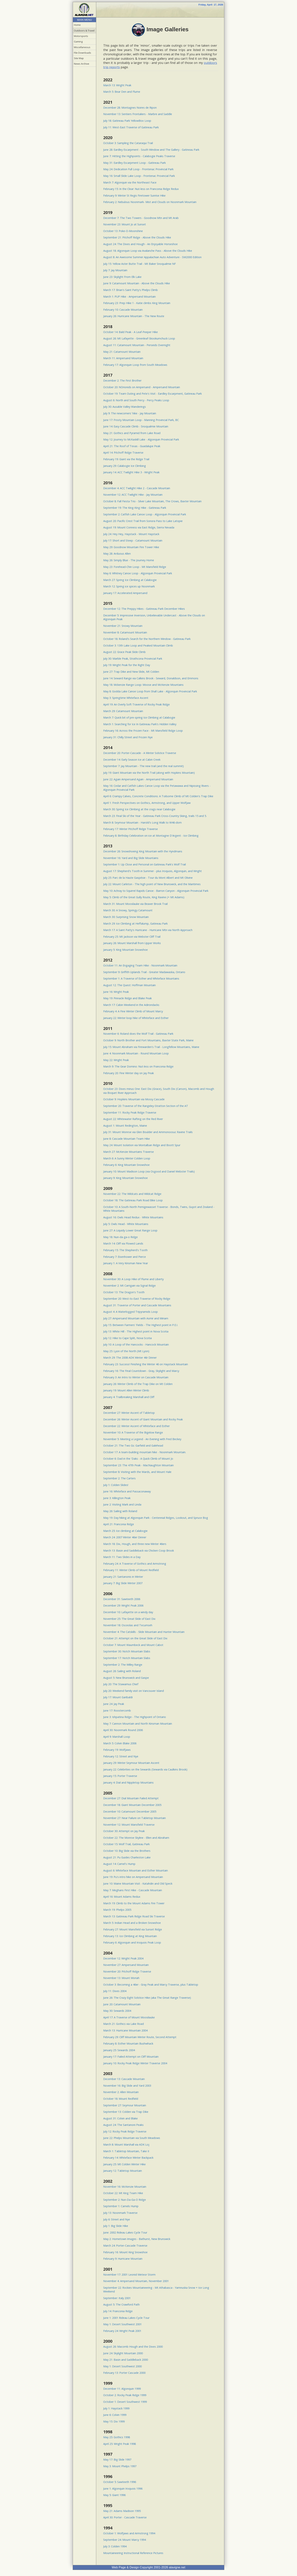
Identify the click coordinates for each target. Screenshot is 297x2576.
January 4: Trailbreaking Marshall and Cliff (128, 1397)
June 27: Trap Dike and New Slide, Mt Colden (131, 671)
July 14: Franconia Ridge (118, 2311)
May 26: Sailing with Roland (120, 1511)
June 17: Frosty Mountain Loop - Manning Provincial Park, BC (141, 420)
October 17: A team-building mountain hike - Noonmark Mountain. (144, 1452)
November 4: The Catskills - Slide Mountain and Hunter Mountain (143, 1632)
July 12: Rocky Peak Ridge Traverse (124, 2131)
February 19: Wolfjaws (117, 1750)
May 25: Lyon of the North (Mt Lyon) (126, 1351)
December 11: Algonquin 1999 (122, 2388)
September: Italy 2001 (117, 2298)
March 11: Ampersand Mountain (123, 358)
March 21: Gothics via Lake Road (123, 2024)
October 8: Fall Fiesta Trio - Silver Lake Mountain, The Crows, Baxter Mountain (152, 501)
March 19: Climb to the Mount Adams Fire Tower (133, 1903)
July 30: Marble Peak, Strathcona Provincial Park (132, 658)
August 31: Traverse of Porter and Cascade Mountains (137, 1305)
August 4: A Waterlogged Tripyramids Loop (130, 1311)
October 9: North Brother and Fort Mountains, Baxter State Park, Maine (148, 1040)
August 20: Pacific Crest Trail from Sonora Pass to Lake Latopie (143, 521)
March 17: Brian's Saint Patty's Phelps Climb (130, 290)
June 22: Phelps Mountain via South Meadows (131, 2138)
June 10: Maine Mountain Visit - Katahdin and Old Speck (137, 1883)
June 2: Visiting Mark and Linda (122, 1504)
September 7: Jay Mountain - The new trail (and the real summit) (143, 766)
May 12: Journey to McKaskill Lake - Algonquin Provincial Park (141, 439)
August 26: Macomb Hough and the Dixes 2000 (133, 2346)
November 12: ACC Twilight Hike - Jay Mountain (133, 494)
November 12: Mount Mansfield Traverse (129, 1824)
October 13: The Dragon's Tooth (124, 1292)
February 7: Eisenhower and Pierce (124, 1257)
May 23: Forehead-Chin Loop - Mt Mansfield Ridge (134, 567)
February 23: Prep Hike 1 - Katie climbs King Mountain (136, 303)
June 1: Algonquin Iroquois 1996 (122, 2488)
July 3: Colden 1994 (115, 2546)
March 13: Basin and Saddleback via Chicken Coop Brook (138, 1550)
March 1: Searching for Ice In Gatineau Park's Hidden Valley (139, 724)
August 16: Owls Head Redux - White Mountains (133, 1217)
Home (77, 25)
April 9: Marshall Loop (116, 1736)
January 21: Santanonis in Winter (123, 1576)
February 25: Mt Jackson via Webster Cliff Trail (131, 936)
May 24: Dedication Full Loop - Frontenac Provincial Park (138, 169)
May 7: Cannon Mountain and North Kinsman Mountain (137, 1723)
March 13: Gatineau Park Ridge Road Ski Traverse (134, 1916)
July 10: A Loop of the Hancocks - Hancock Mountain (136, 1344)
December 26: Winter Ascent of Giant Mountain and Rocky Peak (143, 1419)
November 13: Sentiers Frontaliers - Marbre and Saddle (137, 114)
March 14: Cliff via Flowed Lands (123, 1243)
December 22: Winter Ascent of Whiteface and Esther (136, 1426)
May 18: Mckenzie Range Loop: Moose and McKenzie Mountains (143, 685)
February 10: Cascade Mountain (123, 309)
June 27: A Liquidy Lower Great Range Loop (130, 1230)
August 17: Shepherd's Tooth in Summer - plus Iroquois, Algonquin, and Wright (152, 871)
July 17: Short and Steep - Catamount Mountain (132, 540)
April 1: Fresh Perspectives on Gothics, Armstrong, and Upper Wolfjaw (147, 803)
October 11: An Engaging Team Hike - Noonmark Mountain (140, 965)
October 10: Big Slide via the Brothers (126, 1851)
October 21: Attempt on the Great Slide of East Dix (135, 1638)
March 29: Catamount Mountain (123, 711)
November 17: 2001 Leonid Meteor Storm (129, 2274)
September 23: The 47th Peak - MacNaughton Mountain (138, 1465)
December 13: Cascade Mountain (124, 2079)
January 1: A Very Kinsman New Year (125, 1263)
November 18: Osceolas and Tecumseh (127, 1625)
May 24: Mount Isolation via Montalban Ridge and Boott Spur (141, 1145)
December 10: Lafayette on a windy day (128, 1612)
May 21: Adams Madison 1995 (122, 2511)
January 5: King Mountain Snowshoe (125, 949)
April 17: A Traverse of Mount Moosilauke (129, 2017)
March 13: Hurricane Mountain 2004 (125, 2030)
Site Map (79, 58)
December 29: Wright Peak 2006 (123, 1605)
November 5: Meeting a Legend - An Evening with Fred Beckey (142, 1439)
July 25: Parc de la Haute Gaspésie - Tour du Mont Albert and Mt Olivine (148, 877)
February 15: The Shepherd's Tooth (125, 1250)
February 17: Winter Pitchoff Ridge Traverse (130, 829)
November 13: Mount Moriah (121, 1978)
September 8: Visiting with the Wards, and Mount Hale (137, 1472)
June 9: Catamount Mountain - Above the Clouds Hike (136, 283)
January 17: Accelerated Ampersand (125, 593)
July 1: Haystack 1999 (116, 2408)
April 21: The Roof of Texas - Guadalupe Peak (131, 446)
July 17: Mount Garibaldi (118, 1697)
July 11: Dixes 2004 (114, 1991)
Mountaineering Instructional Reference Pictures (133, 2553)
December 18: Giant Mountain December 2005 (132, 1805)
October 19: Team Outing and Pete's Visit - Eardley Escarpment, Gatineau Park (152, 393)
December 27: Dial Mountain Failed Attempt (131, 1798)
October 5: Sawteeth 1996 (119, 2482)
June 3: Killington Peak (117, 1498)
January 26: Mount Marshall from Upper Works (132, 943)
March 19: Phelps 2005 (117, 1909)
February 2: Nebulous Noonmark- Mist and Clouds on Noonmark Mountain (149, 202)
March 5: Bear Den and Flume (121, 91)
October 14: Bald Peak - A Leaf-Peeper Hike (130, 332)
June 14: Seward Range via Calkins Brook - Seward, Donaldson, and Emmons (150, 678)
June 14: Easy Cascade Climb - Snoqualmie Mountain (135, 426)
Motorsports (81, 36)
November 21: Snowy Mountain (122, 626)
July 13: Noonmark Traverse (120, 2213)
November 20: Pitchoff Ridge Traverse (127, 1971)
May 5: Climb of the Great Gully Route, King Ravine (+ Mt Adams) (143, 897)
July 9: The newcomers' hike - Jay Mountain (129, 413)
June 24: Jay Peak (113, 1704)
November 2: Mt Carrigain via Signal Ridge (129, 1285)
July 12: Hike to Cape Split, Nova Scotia (127, 1338)
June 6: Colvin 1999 (114, 2415)
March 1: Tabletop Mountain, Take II (126, 2151)
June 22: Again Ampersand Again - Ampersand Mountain (138, 779)
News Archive (81, 63)
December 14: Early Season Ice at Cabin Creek (131, 759)
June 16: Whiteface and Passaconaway (127, 1491)
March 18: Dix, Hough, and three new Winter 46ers (134, 1544)
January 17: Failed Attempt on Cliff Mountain (131, 2056)
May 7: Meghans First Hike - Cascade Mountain (132, 1890)
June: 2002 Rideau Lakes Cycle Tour (125, 2232)
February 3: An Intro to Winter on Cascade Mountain (135, 1377)
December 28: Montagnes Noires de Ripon (130, 107)
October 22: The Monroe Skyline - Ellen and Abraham (136, 1837)
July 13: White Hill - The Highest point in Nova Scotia (135, 1331)
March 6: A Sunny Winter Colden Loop (126, 1158)
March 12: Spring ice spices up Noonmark (129, 586)
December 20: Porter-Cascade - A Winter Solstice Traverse (139, 753)
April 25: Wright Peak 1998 (119, 2444)
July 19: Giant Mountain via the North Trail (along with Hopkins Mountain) (149, 772)
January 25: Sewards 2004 (119, 2050)
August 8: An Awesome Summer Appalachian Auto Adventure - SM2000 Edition (152, 257)
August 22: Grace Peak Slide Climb (124, 652)
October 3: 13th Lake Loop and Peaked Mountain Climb (138, 645)
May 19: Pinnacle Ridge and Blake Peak (127, 998)
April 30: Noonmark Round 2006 (123, 1730)
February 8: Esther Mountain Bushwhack (128, 2043)
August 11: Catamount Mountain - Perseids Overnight (136, 345)
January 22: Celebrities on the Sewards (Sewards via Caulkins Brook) (145, 1769)
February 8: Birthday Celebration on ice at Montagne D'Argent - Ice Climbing (151, 835)
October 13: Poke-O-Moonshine (123, 231)
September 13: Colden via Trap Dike (125, 2112)
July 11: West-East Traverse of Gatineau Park (131, 127)
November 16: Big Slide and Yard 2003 (127, 2085)
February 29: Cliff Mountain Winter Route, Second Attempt (139, 2037)
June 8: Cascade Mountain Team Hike (126, 1138)
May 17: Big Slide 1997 (117, 2459)
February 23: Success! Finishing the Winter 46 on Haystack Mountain (145, 1364)
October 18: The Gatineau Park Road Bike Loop (133, 1200)
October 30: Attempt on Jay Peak (124, 1831)
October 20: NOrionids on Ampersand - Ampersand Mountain (141, 387)
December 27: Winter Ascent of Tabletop (129, 1413)
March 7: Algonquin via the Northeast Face (129, 182)
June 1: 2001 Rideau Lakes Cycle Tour (126, 2318)
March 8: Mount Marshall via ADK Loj (126, 2144)
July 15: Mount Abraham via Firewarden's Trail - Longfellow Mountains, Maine (151, 1047)
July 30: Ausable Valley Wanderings (124, 406)
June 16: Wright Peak (116, 992)
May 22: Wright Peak (116, 1060)
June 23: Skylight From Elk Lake (122, 277)
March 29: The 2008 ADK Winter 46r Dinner (130, 1357)
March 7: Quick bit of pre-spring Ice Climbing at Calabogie (139, 717)
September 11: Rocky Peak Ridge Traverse (129, 1112)
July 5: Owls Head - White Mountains (125, 1224)
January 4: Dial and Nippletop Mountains (128, 1782)
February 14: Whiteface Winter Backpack (128, 2157)
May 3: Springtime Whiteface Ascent (125, 698)
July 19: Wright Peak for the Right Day (126, 665)
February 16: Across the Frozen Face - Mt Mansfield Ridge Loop (143, 730)
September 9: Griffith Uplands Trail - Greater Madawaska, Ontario (144, 972)
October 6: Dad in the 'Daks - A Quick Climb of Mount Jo (138, 1458)
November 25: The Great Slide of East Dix (129, 1619)
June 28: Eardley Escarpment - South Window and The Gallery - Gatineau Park (151, 149)
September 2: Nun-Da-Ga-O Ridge (124, 2199)
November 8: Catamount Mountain (125, 632)
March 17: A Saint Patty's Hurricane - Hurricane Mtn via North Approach (147, 930)
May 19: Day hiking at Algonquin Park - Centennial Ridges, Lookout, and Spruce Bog (155, 1518)
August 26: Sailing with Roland (122, 1671)
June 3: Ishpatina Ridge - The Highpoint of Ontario (134, 1717)
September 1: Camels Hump (120, 2206)
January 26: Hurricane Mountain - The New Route (133, 316)
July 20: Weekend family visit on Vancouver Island (133, 1691)
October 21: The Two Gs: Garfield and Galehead (133, 1445)
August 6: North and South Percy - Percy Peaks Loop (136, 400)
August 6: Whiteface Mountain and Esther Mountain (135, 1870)
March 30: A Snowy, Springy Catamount (127, 910)
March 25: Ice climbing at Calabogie (125, 1531)
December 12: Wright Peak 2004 (123, 1958)
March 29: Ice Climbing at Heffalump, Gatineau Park (135, 923)
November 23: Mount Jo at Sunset (124, 224)
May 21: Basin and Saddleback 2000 (125, 2359)
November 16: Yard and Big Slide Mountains (130, 858)
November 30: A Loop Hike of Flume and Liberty (133, 1279)
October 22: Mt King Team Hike (123, 2193)
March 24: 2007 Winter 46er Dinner (124, 1537)
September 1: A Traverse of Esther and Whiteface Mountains (141, 978)
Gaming (78, 41)
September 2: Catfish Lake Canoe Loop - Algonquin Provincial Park (144, 514)
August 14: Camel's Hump (119, 1864)
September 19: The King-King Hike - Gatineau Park (134, 507)
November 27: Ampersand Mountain (126, 1965)
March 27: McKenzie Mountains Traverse (128, 1152)
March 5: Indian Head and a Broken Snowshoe (132, 1923)
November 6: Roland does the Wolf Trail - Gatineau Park (138, 1033)
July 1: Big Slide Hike (115, 2226)
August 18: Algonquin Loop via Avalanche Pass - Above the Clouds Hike (147, 250)
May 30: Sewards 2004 (117, 2011)
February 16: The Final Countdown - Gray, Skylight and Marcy (141, 1371)
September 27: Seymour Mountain (124, 2105)
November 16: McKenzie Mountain (124, 2186)
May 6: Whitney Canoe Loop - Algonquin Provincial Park (137, 573)
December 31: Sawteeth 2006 (121, 1599)
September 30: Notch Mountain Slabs (126, 1651)
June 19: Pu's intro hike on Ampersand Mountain (133, 1877)
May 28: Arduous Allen (117, 553)
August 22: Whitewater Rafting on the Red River (133, 1119)
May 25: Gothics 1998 (116, 2437)
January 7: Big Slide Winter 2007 (122, 1583)
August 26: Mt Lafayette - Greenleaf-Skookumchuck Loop (139, 338)
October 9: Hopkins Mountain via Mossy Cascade (134, 1099)
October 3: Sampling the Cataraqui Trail (128, 143)
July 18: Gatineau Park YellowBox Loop (127, 120)
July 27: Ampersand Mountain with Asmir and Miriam (135, 1318)
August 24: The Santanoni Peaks (123, 2125)
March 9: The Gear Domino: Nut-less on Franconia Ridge (138, 1066)
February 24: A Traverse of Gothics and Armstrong (134, 1563)
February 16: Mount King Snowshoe (125, 2252)
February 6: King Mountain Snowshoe (126, 1165)
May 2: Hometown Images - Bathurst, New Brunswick (136, 2239)
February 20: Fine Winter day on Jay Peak (128, 1073)
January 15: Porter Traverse (120, 1776)
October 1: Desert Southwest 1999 (125, 2402)
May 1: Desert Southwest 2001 (122, 2324)
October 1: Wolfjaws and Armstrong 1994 (129, 2533)
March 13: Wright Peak (117, 85)
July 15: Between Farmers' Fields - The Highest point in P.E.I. (140, 1325)
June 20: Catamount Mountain (122, 2004)
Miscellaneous (82, 47)
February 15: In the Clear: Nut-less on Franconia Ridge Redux (141, 189)
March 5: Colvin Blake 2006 (119, 1743)
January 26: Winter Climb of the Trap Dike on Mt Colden (138, 1384)
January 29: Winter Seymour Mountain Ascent (131, 1763)
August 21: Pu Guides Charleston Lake (127, 1857)
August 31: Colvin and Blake (120, 2118)
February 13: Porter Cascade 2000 (124, 2373)
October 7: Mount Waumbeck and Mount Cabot (133, 1645)
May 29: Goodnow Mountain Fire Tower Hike (131, 547)
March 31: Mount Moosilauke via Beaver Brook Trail (135, 904)
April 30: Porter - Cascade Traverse (125, 2517)
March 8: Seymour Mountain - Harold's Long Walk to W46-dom (142, 822)
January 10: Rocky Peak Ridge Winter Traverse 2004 (135, 2063)
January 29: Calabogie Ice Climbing (124, 466)
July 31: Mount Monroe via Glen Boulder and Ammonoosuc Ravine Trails (148, 1132)
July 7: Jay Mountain (115, 270)
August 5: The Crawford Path (121, 2304)
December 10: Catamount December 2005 (129, 1811)
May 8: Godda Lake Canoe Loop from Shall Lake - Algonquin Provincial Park (150, 691)
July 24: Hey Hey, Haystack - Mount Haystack (131, 534)
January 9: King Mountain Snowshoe (125, 1178)
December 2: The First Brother (122, 380)
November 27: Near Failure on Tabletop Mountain (134, 1818)
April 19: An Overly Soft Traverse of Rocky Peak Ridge (136, 704)
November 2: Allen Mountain (121, 2092)
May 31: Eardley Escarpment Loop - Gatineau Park (134, 163)
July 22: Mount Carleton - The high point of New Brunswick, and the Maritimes (152, 884)
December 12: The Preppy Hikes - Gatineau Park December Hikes (144, 608)
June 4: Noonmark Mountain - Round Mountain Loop (136, 1053)
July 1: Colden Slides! (115, 1485)
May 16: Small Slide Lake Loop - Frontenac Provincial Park (139, 176)
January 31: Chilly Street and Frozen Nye (128, 737)
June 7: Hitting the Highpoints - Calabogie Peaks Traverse (139, 156)
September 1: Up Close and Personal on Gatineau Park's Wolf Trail (144, 864)
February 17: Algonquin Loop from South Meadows (135, 365)
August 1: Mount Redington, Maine (125, 1125)
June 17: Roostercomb (117, 1710)
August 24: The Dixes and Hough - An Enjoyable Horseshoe (140, 244)
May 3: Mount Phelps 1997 (119, 2466)
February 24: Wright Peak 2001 (122, 2331)
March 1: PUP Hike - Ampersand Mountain (129, 296)
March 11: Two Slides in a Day (122, 1557)
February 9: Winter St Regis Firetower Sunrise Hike (134, 195)
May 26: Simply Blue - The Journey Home (128, 560)
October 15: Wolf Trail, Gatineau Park (126, 1844)
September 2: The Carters (119, 1478)
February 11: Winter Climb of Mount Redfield (131, 1570)
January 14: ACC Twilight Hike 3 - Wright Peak (131, 472)
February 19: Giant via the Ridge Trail (126, 459)
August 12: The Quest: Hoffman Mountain (129, 985)
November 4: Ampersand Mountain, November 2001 (136, 2281)
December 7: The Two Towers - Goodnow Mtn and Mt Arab (141, 218)
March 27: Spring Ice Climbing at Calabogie (130, 580)
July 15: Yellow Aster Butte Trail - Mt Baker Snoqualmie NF (139, 264)
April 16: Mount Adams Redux (121, 1896)
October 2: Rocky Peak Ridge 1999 (124, 2395)
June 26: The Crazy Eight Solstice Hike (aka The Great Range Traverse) (147, 1997)
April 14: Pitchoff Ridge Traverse (123, 452)
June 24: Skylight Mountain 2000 (123, 2353)
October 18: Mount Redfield (120, 2098)
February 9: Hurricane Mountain (122, 2258)
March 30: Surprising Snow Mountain (126, 917)
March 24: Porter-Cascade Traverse (125, 2245)
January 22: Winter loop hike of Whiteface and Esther (136, 1018)
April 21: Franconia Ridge (118, 1524)
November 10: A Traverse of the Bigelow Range (133, 1432)
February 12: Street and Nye (120, 1756)
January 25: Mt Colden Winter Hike (124, 2164)
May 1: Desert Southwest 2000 (122, 2366)
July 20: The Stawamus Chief (120, 1684)
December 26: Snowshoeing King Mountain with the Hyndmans (142, 851)
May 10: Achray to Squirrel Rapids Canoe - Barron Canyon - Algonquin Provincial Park (155, 891)
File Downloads (82, 52)
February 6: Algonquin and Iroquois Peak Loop (132, 1942)
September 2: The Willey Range (122, 1664)
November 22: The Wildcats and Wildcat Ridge (132, 1194)
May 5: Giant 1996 (114, 2495)
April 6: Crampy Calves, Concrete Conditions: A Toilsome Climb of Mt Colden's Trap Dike (158, 796)
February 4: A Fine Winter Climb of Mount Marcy (133, 1011)
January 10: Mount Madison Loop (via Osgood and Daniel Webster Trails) (149, 1171)
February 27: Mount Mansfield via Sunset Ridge (132, 1929)
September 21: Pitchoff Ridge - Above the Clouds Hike (137, 237)
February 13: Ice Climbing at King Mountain (130, 1936)
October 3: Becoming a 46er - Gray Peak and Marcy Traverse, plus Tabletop (150, 1984)
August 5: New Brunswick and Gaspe (126, 1677)
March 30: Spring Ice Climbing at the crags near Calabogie (139, 809)
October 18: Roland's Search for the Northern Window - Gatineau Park (147, 639)
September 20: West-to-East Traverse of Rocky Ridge (136, 1298)
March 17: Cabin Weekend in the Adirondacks (131, 1005)
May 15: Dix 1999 (114, 2421)
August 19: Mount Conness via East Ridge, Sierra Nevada (138, 527)
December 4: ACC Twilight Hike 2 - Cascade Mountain (136, 488)
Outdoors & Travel (84, 30)
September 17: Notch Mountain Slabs (126, 1658)
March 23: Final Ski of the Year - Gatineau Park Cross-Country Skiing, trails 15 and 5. (155, 816)
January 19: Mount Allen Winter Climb (126, 1390)
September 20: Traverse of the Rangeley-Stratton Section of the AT (145, 1106)
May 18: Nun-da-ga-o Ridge (120, 1237)
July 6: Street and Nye (116, 2219)
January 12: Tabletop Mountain (122, 2170)
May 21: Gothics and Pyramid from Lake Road (131, 433)
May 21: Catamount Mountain (122, 351)
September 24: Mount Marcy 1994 (124, 2540)
